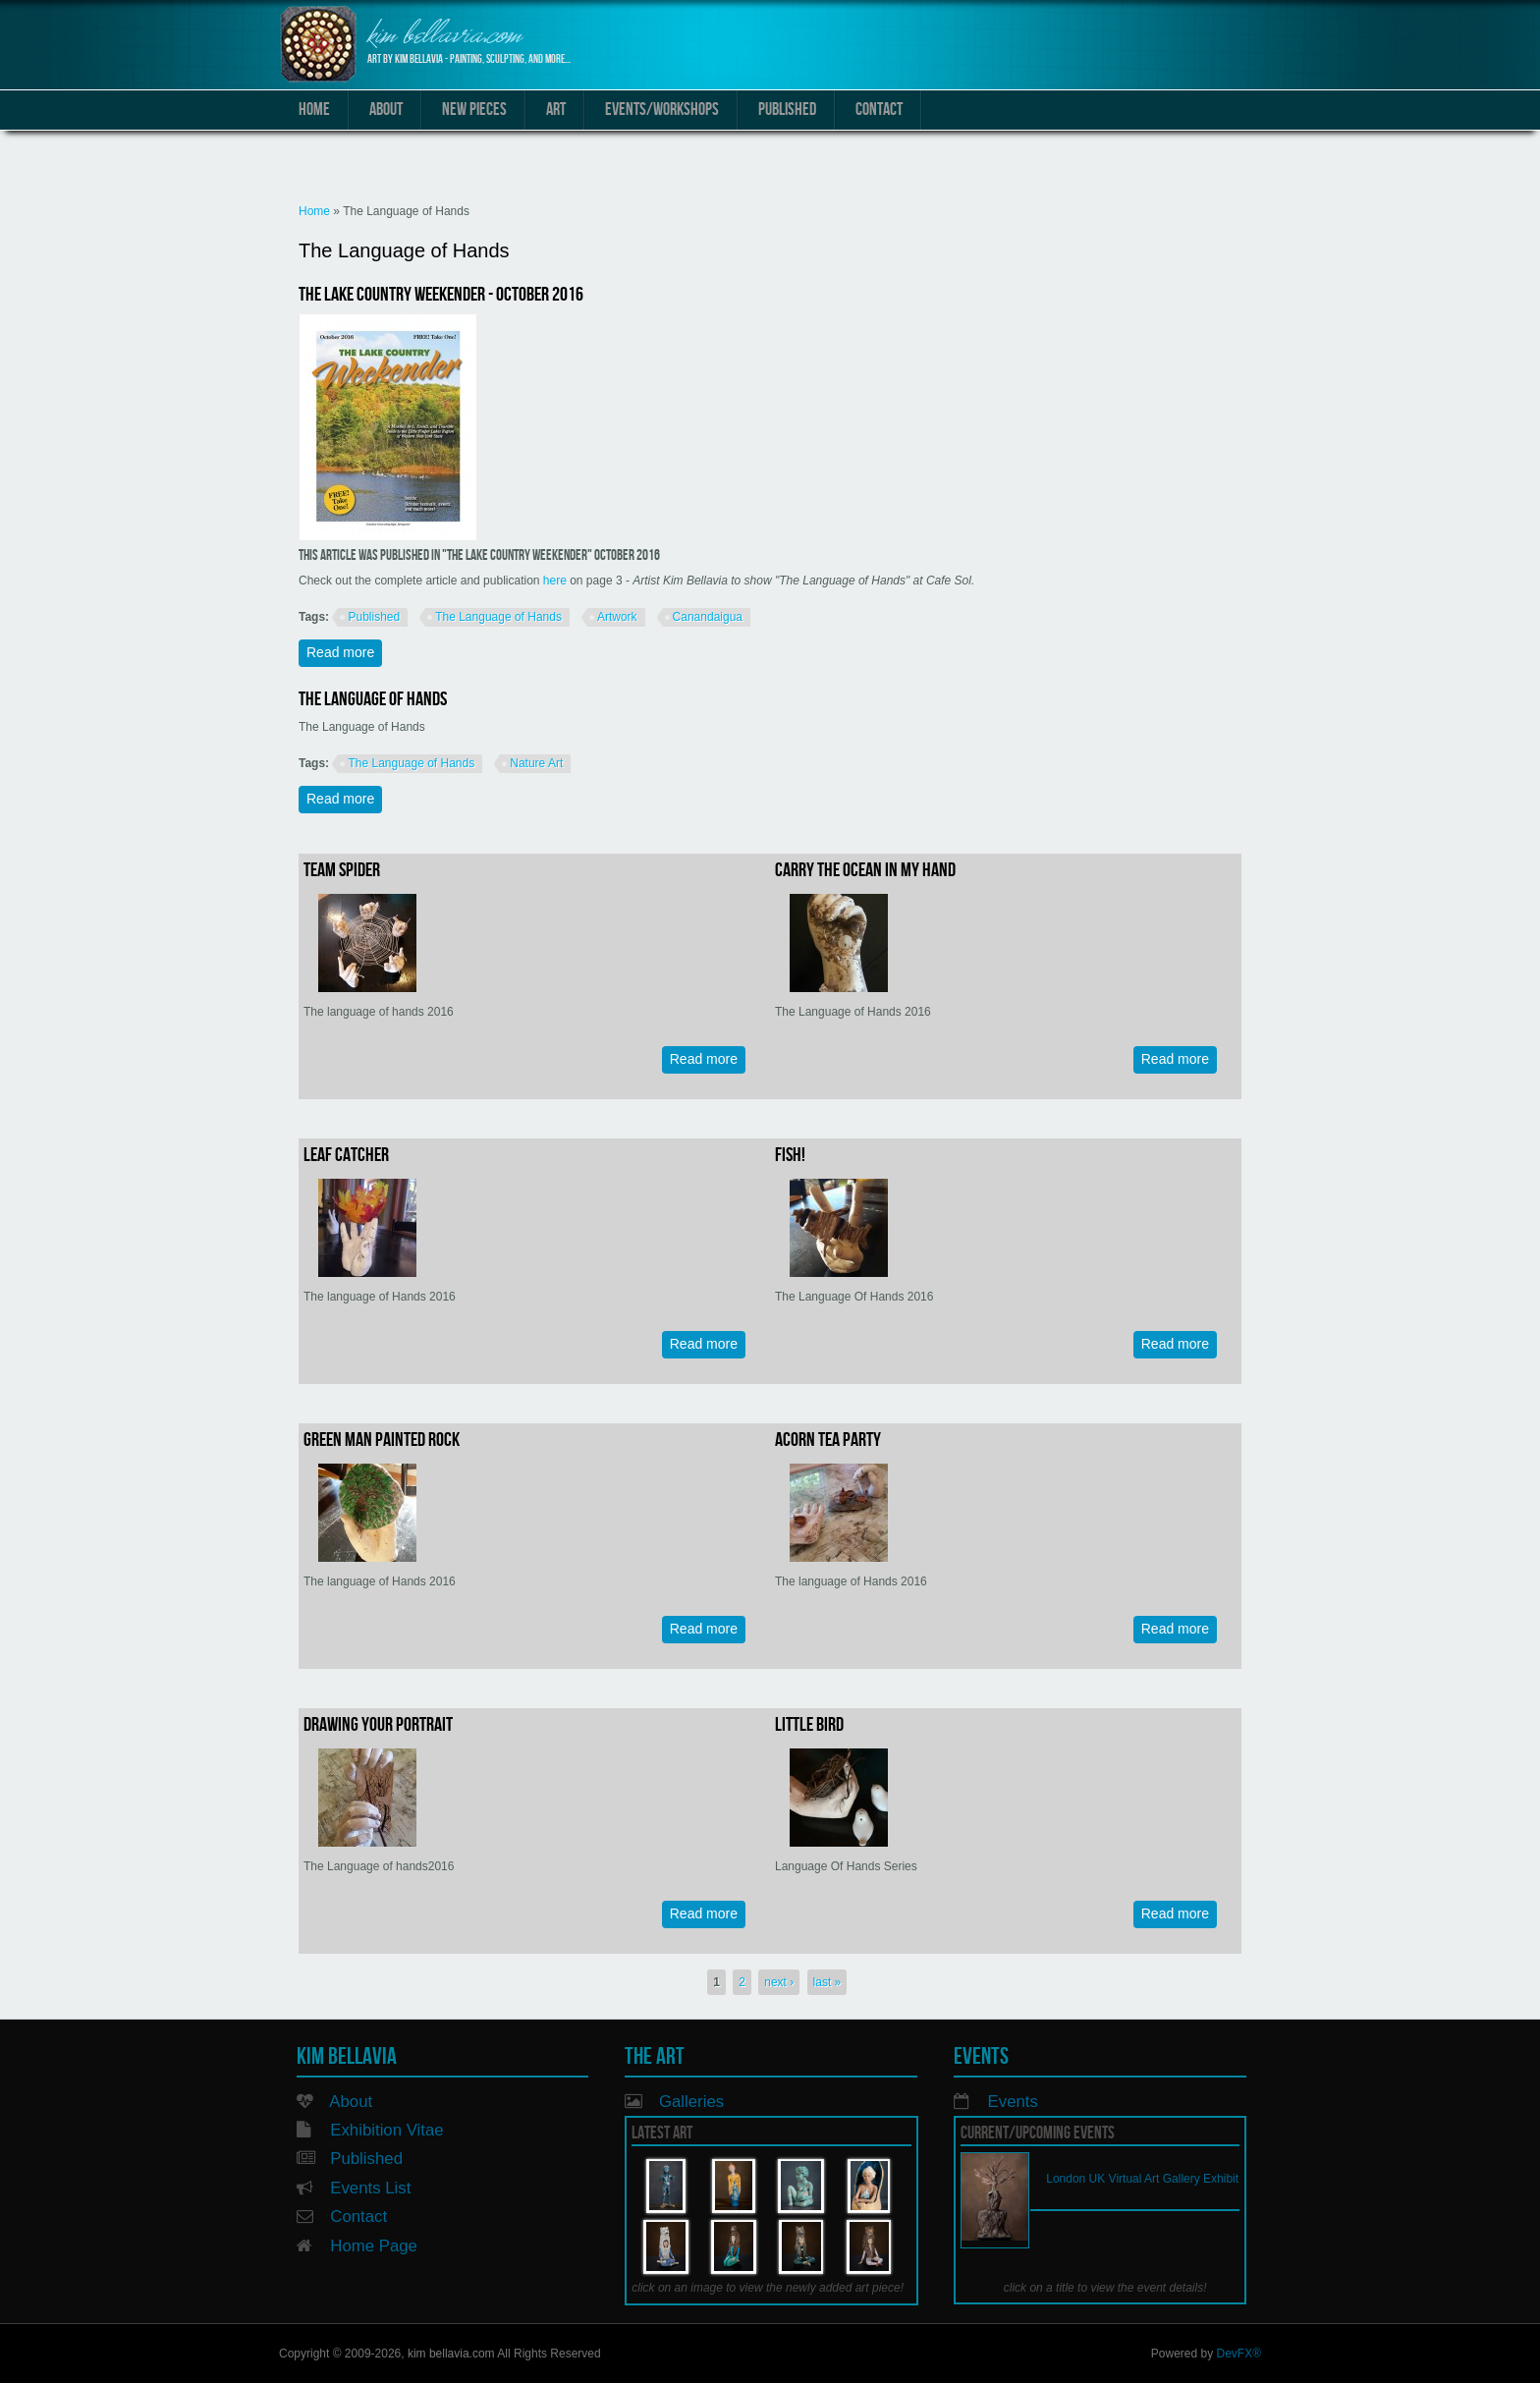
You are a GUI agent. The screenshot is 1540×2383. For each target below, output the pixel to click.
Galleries (691, 2101)
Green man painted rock (381, 1440)
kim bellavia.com (444, 37)
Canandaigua (707, 617)
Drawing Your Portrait (378, 1725)
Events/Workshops (662, 109)
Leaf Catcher (346, 1155)
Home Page (373, 2246)
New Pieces (474, 109)
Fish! (790, 1155)
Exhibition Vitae (386, 2130)
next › (779, 1982)
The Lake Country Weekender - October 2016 (441, 294)
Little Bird (809, 1725)
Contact (879, 109)
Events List (370, 2188)
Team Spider (341, 870)
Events (1013, 2101)
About (386, 109)
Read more (344, 651)
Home (314, 109)
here (555, 580)
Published (787, 109)
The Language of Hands (498, 617)
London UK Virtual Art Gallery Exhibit (1142, 2179)
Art (556, 109)
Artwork (617, 617)
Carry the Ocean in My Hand (865, 870)
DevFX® (1238, 2353)
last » (827, 1982)
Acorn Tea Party (828, 1440)
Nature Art (536, 763)
